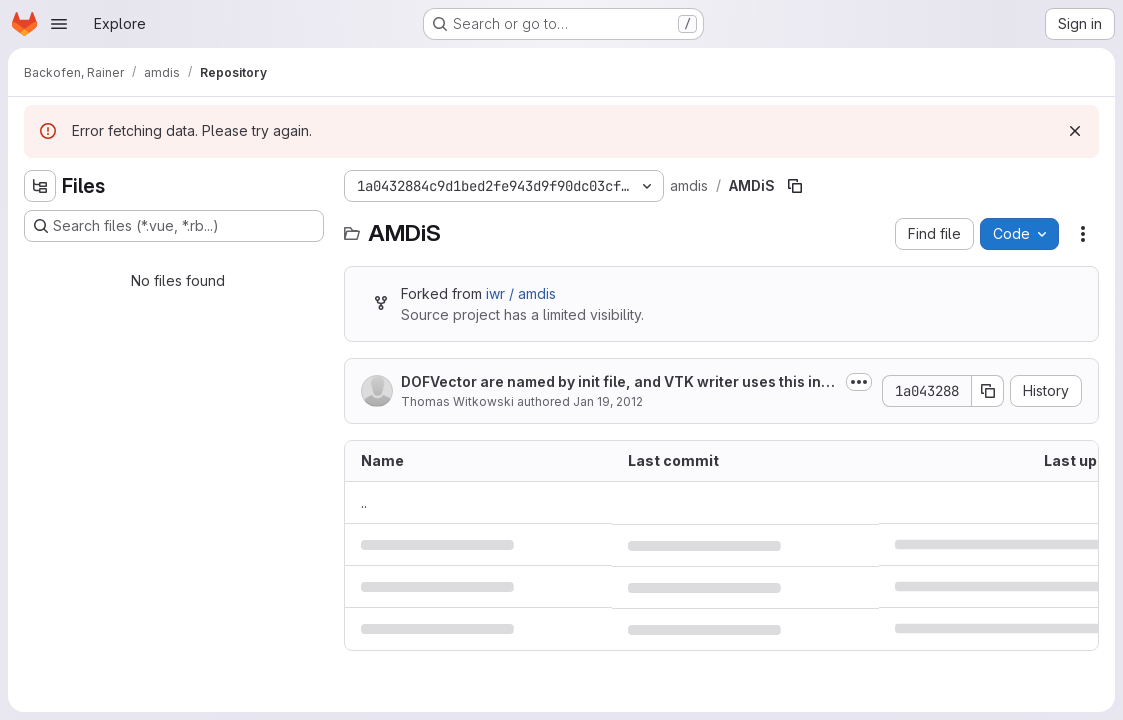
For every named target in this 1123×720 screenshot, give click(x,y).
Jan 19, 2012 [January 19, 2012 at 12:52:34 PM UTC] (608, 401)
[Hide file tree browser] (40, 186)
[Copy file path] (795, 186)
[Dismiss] (1075, 131)
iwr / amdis (521, 293)
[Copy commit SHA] (988, 391)
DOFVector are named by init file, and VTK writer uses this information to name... (618, 382)
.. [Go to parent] (364, 502)
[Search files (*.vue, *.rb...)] (174, 226)
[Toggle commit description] (859, 382)
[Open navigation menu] (59, 24)
